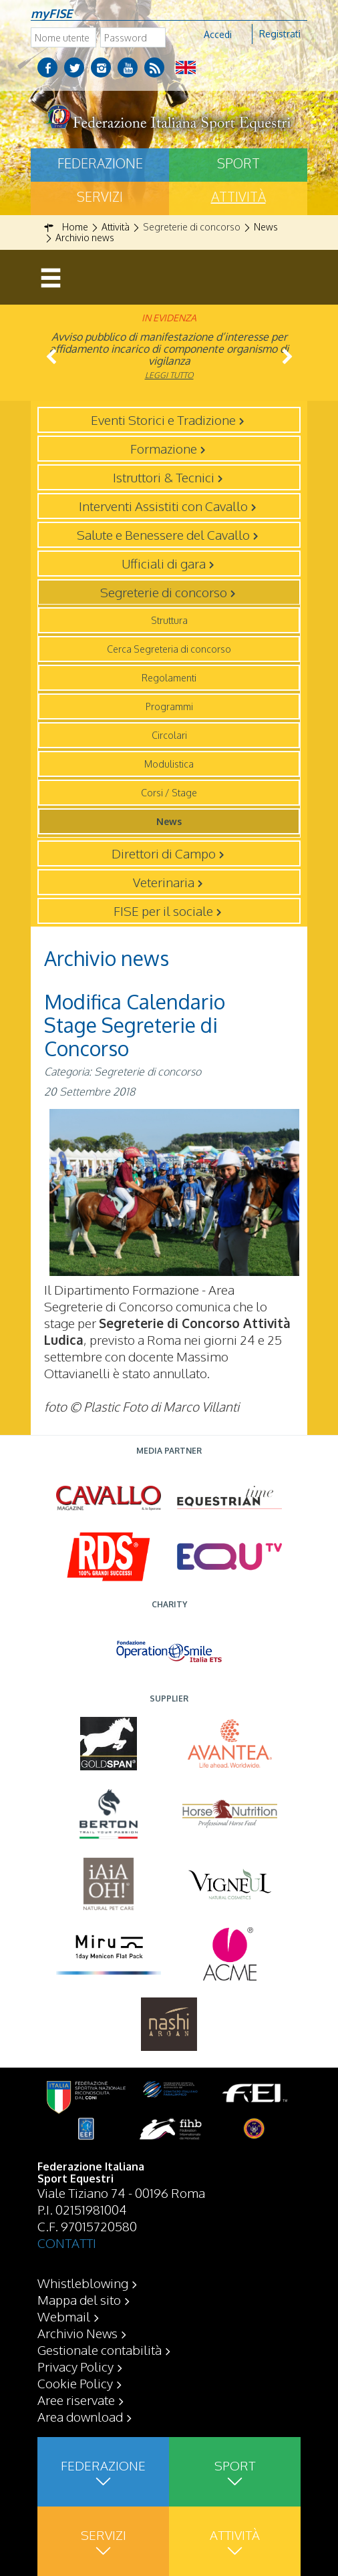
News (169, 821)
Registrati (280, 33)
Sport (238, 163)
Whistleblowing (82, 2283)
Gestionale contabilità (99, 2350)
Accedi (218, 34)
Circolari (169, 735)
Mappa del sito (79, 2299)
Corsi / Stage (169, 792)
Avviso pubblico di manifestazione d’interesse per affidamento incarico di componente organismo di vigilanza (169, 348)
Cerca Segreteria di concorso (169, 649)
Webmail (63, 2316)
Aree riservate (76, 2400)
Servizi (100, 196)
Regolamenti (169, 677)
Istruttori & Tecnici (163, 477)
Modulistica (169, 764)
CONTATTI (66, 2243)
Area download (80, 2416)
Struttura (169, 620)
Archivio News (77, 2333)
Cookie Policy (75, 2383)
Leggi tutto (169, 375)
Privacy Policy (75, 2366)
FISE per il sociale (163, 911)
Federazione (100, 163)
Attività (238, 196)
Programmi (169, 706)
